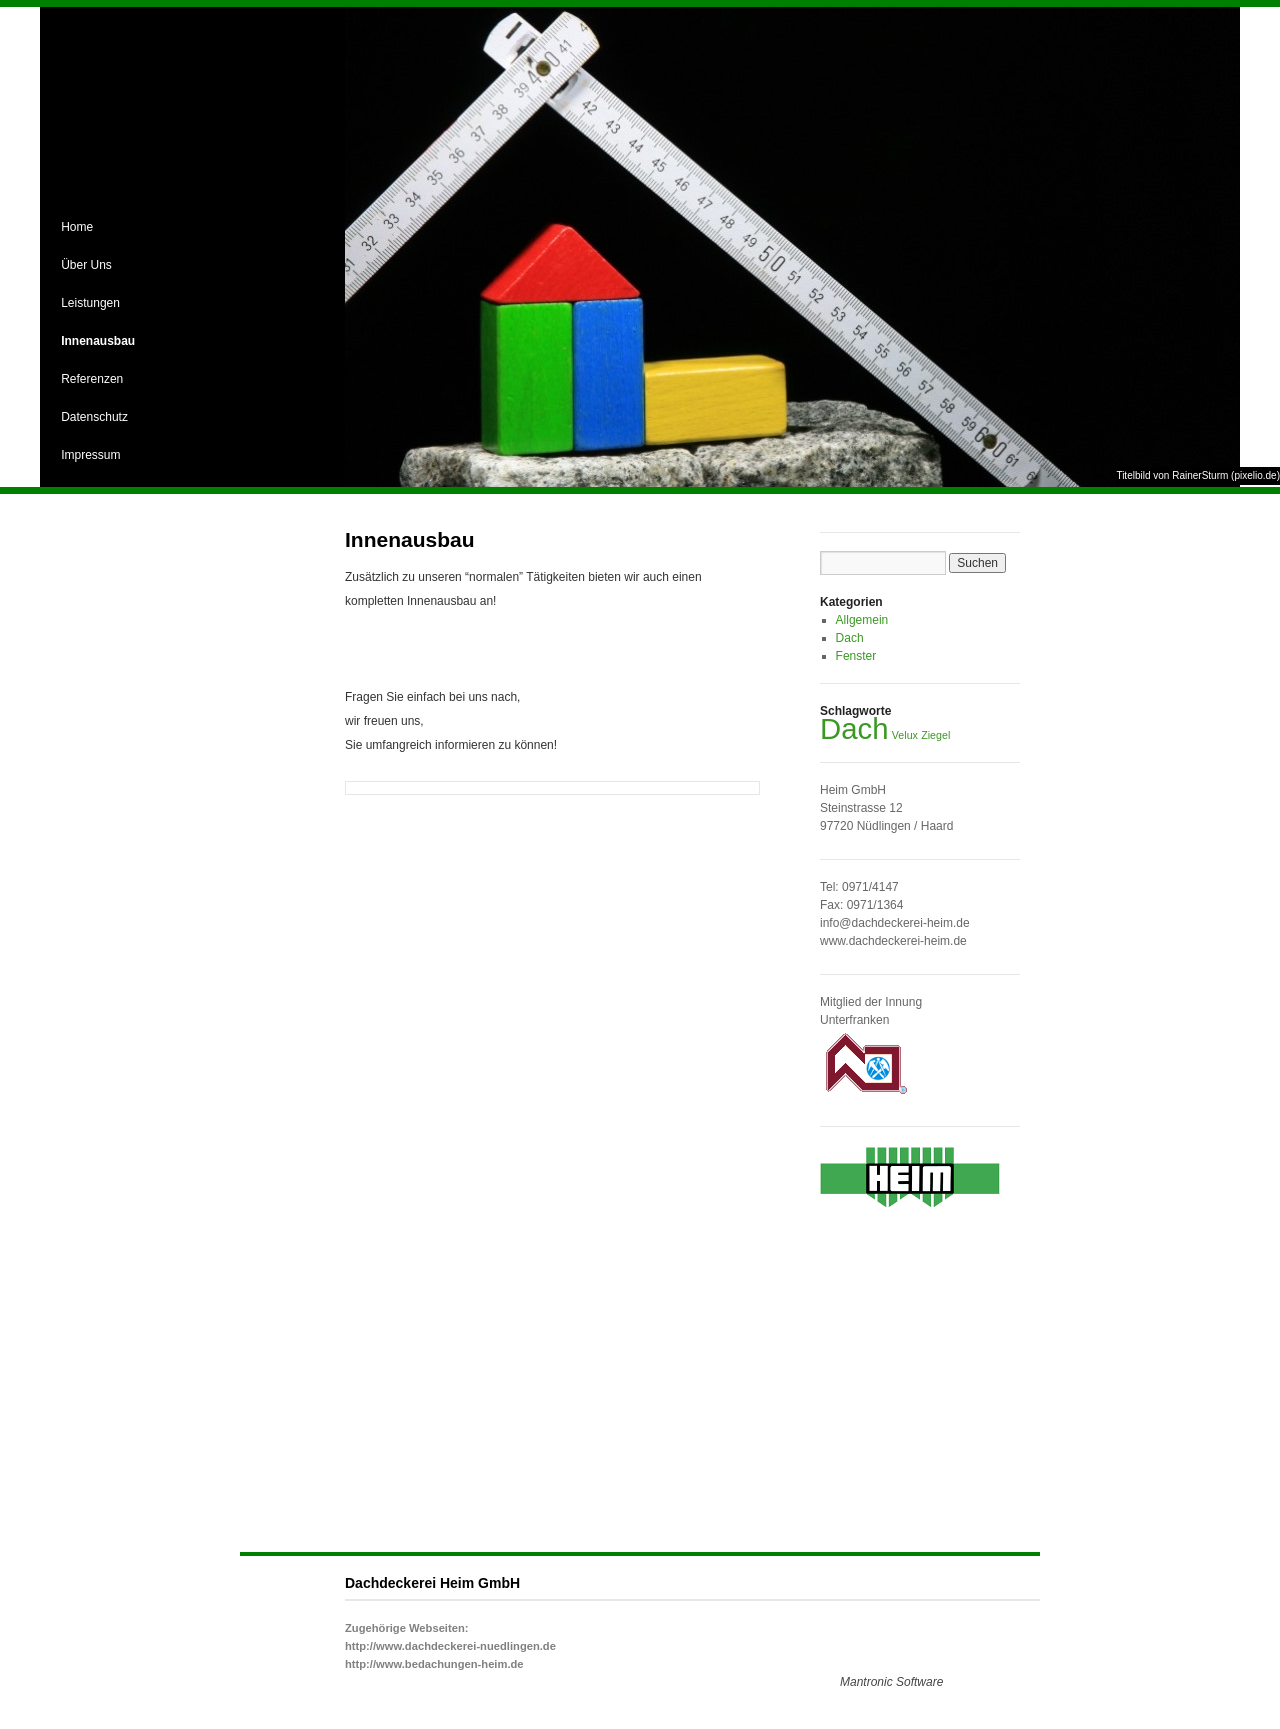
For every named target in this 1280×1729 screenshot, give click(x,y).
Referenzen (92, 379)
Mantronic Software (891, 1682)
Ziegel (935, 735)
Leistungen (90, 303)
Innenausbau (98, 341)
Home (77, 227)
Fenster (856, 656)
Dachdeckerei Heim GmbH (432, 1583)
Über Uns (86, 265)
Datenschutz (94, 417)
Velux (905, 735)
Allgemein (862, 620)
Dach (850, 638)
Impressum (90, 455)
